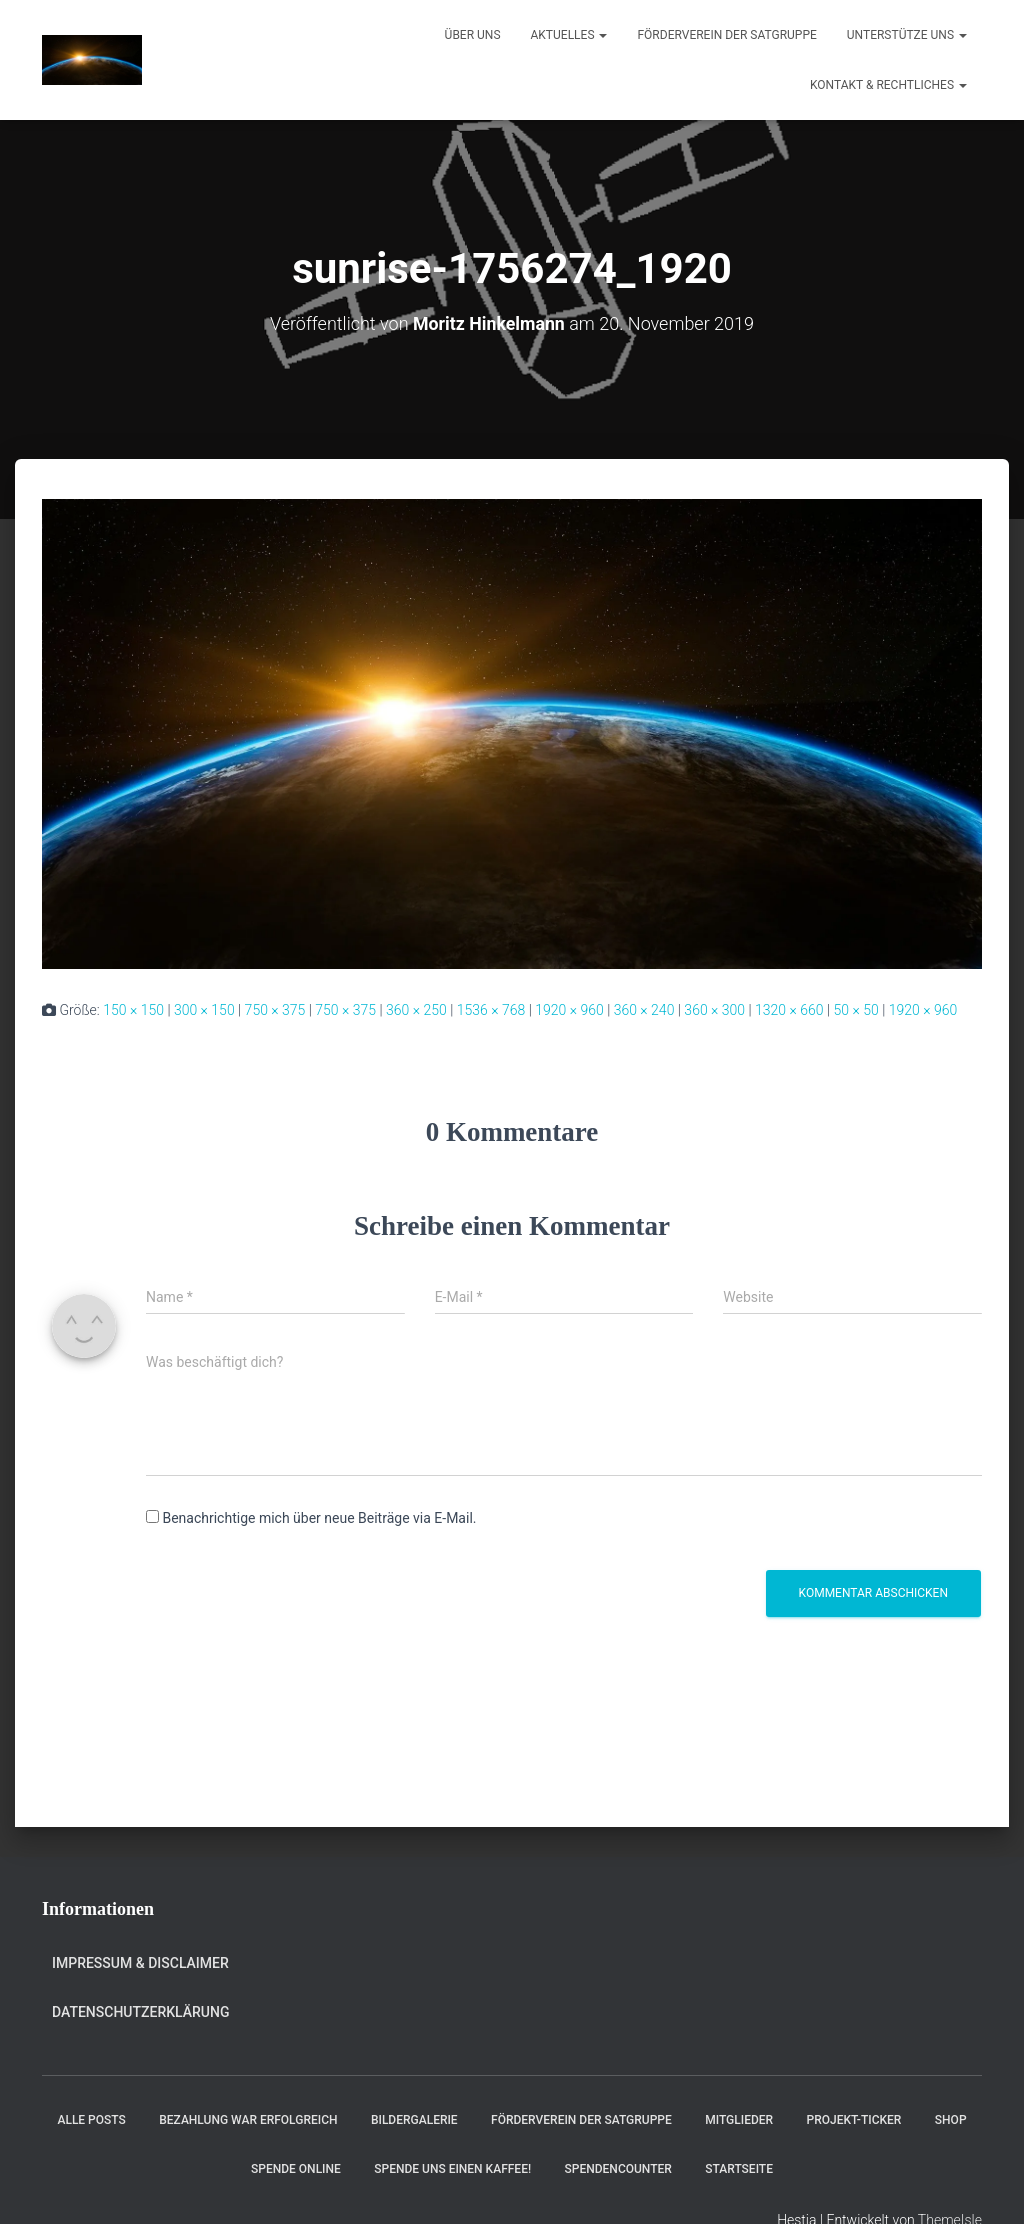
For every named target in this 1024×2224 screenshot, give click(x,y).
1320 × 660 (789, 1009)
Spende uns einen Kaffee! (452, 2168)
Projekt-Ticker (854, 2119)
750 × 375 (275, 1009)
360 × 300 (714, 1009)
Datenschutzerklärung (140, 2011)
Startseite (739, 2168)
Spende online (296, 2168)
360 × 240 (644, 1009)
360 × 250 (416, 1009)
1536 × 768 (491, 1009)
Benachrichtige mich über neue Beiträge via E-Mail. (319, 1518)
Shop (951, 2119)
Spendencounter (618, 2168)
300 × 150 (204, 1009)
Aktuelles (569, 35)
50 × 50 (856, 1009)
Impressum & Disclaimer (140, 1963)
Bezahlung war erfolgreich (248, 2119)
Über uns (473, 35)
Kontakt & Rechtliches (888, 85)
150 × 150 (133, 1009)
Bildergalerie (414, 2119)
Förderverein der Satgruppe (726, 35)
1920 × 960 (569, 1009)
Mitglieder (739, 2119)
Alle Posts (91, 2119)
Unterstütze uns (907, 35)
